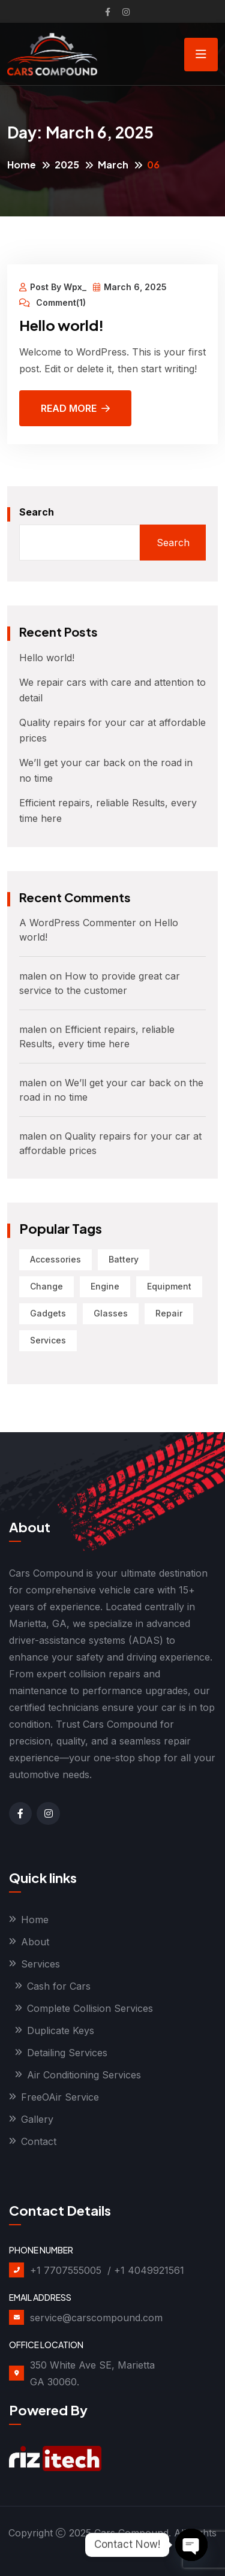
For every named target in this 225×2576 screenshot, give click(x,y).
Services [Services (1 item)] (48, 1340)
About (35, 1942)
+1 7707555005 (65, 2270)
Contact (38, 2141)
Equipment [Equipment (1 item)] (169, 1286)
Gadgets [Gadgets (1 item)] (48, 1313)
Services (40, 1964)
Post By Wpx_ (52, 287)
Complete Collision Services (90, 2008)
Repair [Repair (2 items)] (168, 1313)
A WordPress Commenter (77, 923)
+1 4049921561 (149, 2270)
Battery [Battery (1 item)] (124, 1259)
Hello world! (61, 325)
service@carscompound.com (96, 2318)
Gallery (37, 2119)
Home (21, 164)
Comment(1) (52, 303)
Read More (75, 408)
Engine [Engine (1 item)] (105, 1286)
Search (36, 512)
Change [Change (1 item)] (46, 1286)
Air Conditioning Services (84, 2075)
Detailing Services (67, 2053)
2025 (67, 164)
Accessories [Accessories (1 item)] (55, 1259)
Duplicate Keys (60, 2030)
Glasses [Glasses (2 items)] (111, 1313)
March (113, 164)
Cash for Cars (59, 1986)
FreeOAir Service (60, 2097)
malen (33, 976)
